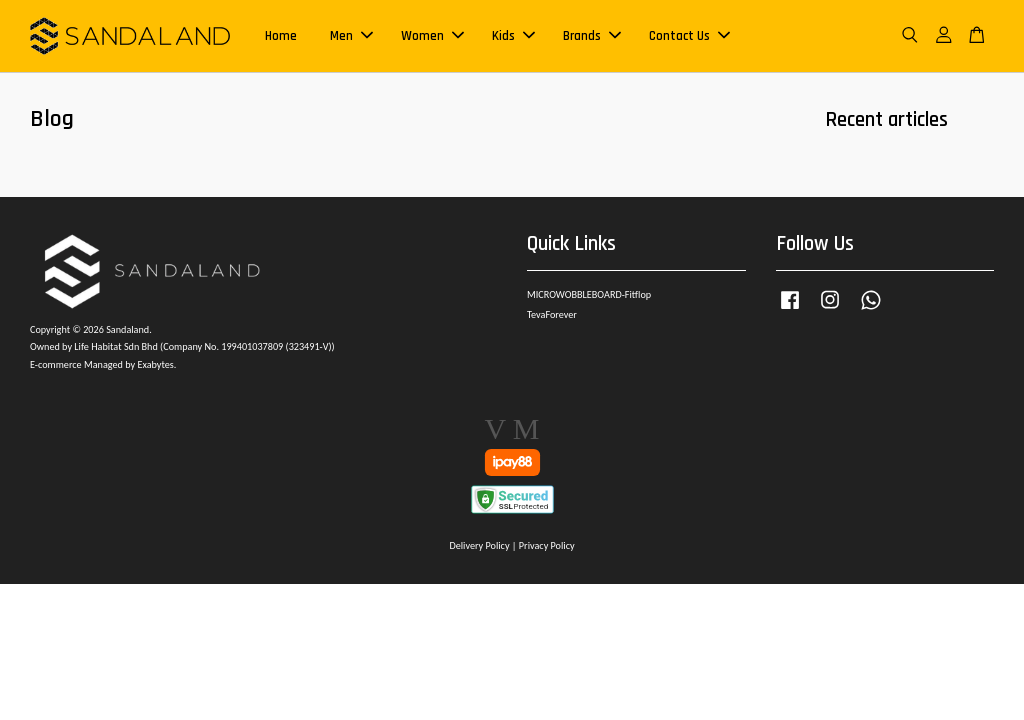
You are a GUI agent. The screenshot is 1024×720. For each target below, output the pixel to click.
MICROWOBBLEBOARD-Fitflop (589, 294)
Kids (513, 36)
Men (351, 36)
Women (432, 36)
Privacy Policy (547, 545)
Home (281, 36)
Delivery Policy (479, 545)
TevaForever (552, 314)
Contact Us (689, 36)
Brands (592, 36)
